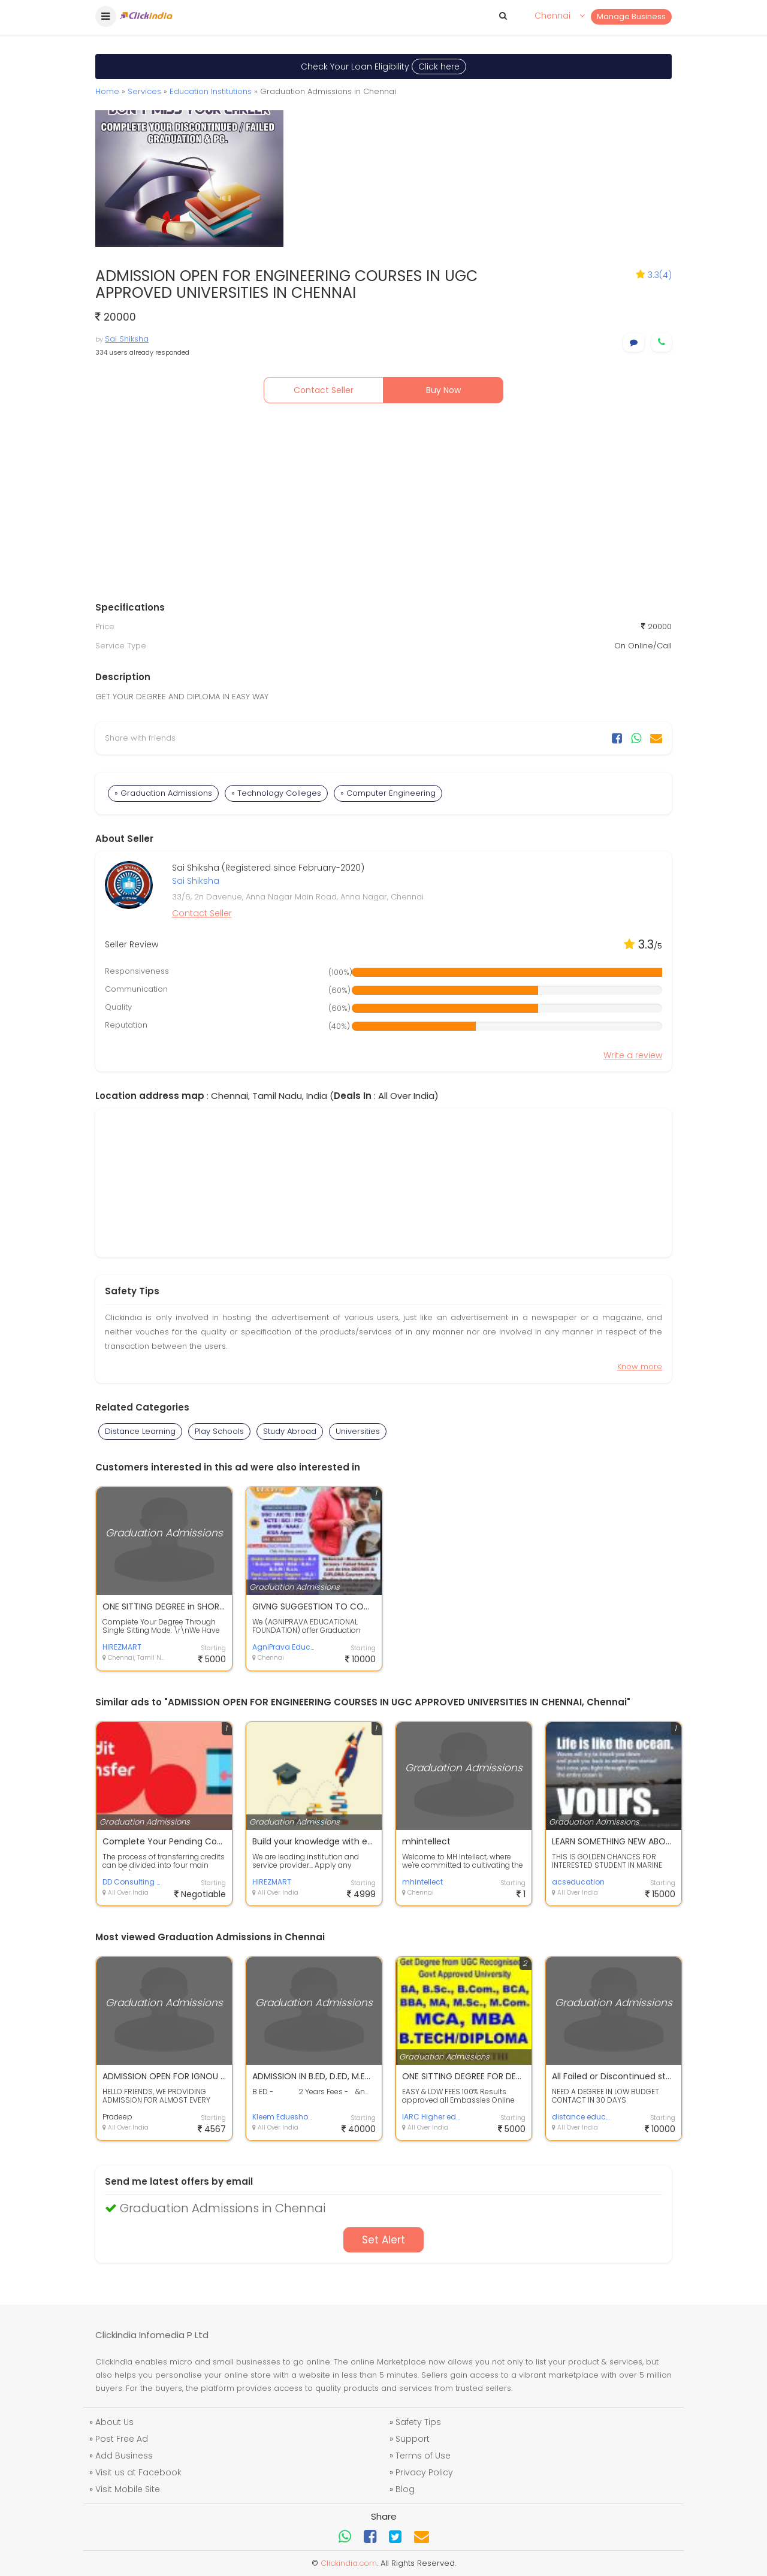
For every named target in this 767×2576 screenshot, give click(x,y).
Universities (358, 1431)
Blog (405, 2489)
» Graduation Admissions (163, 793)
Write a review (632, 1055)
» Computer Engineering (388, 793)
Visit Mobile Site (127, 2489)
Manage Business (631, 16)
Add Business (124, 2456)
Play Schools (219, 1431)
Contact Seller (324, 390)
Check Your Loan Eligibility (383, 66)
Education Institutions (211, 91)
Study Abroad (289, 1431)
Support (412, 2439)
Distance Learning (140, 1431)
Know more (639, 1366)
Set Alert (383, 2240)
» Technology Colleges (276, 793)
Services (144, 91)
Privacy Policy (424, 2472)
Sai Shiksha (127, 339)
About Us (114, 2422)
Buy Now (443, 390)
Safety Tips (418, 2422)
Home (107, 91)
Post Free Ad (121, 2439)
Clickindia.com (349, 2563)
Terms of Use (423, 2456)
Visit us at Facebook (138, 2472)
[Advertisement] (383, 505)
